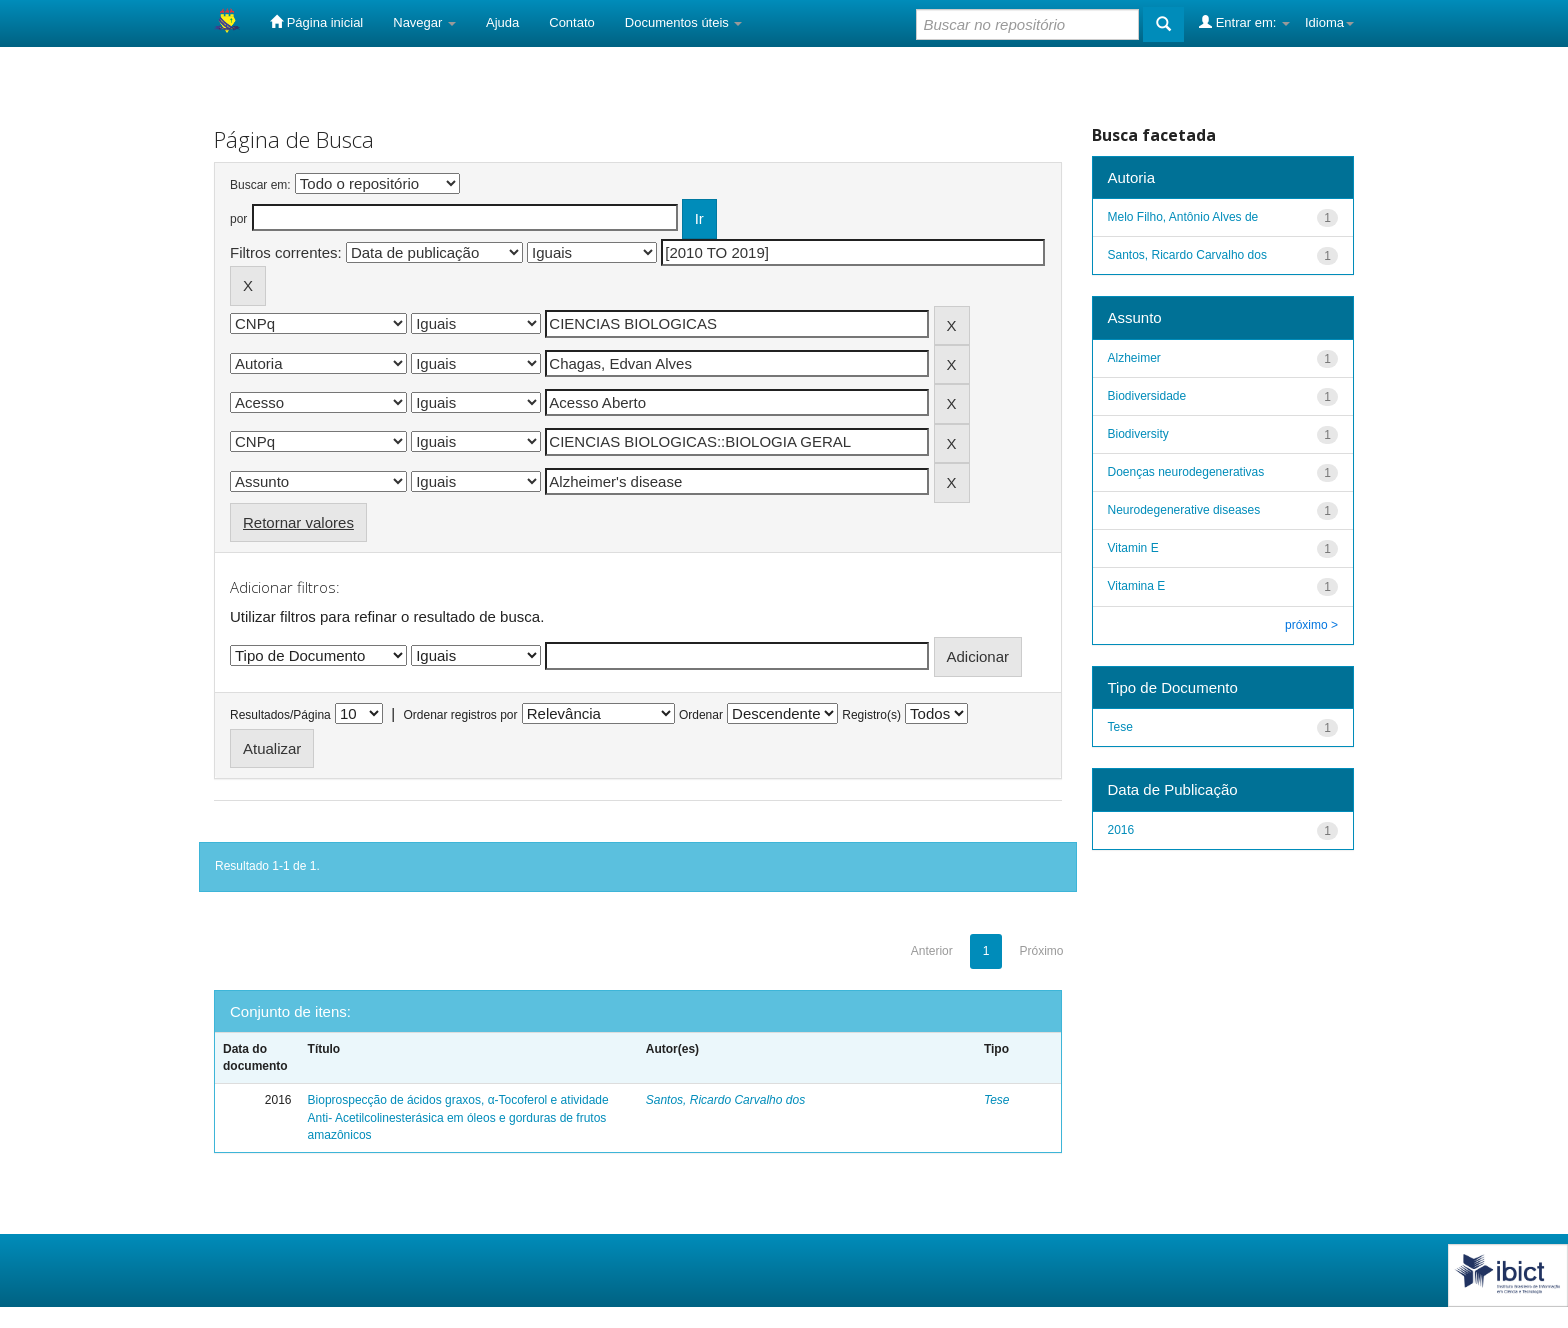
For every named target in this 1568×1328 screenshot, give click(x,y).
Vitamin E (1133, 548)
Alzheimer (1134, 358)
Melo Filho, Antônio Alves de (1183, 217)
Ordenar (701, 715)
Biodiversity (1138, 434)
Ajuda (502, 22)
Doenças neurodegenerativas (1186, 472)
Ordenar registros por (460, 715)
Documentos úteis (684, 22)
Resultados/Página (280, 715)
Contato (572, 22)
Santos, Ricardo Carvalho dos (725, 1100)
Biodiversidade (1147, 396)
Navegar (424, 22)
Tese (997, 1100)
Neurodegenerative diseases (1184, 510)
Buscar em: (260, 185)
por (238, 219)
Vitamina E (1137, 586)
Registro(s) (871, 715)
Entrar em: (1244, 22)
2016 (1121, 830)
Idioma (1329, 22)
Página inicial (316, 22)
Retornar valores (298, 522)
